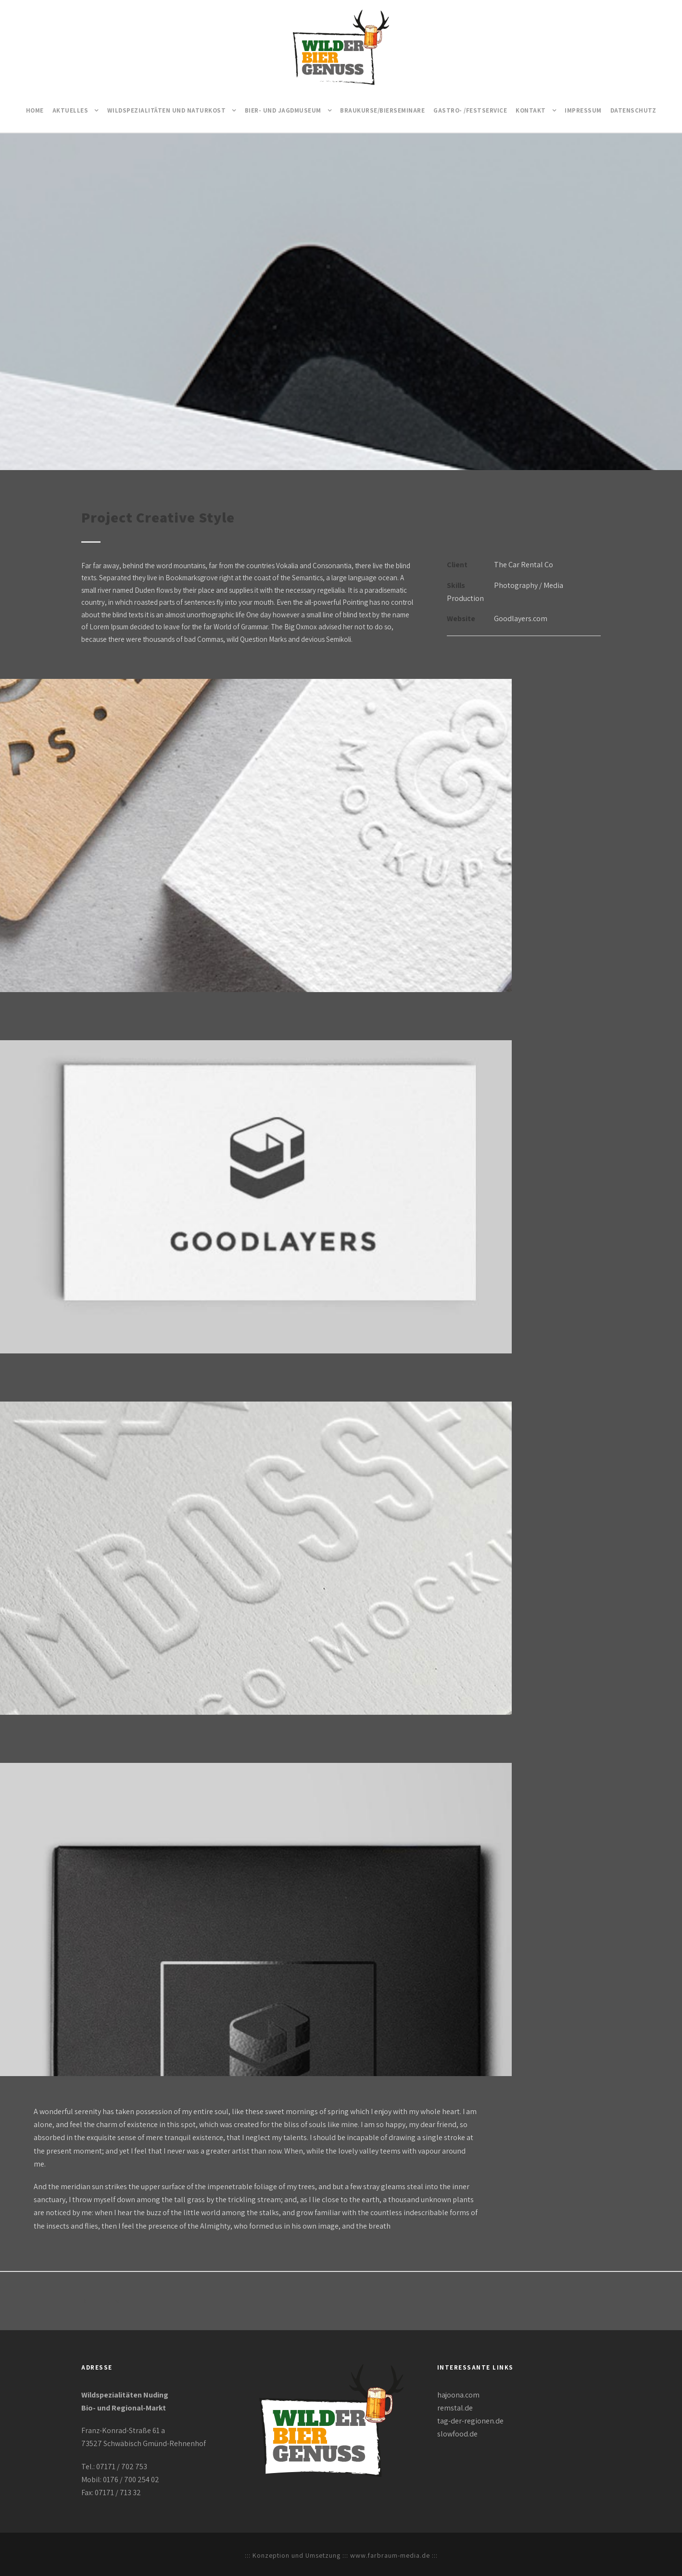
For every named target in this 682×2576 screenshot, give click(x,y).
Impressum (583, 110)
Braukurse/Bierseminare (382, 110)
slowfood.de (457, 2434)
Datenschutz (633, 110)
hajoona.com (458, 2395)
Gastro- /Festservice (470, 110)
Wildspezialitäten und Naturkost (166, 110)
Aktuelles (70, 110)
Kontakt (531, 110)
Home (35, 110)
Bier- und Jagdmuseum (283, 110)
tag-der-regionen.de (470, 2421)
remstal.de (455, 2408)
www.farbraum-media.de (390, 2555)
